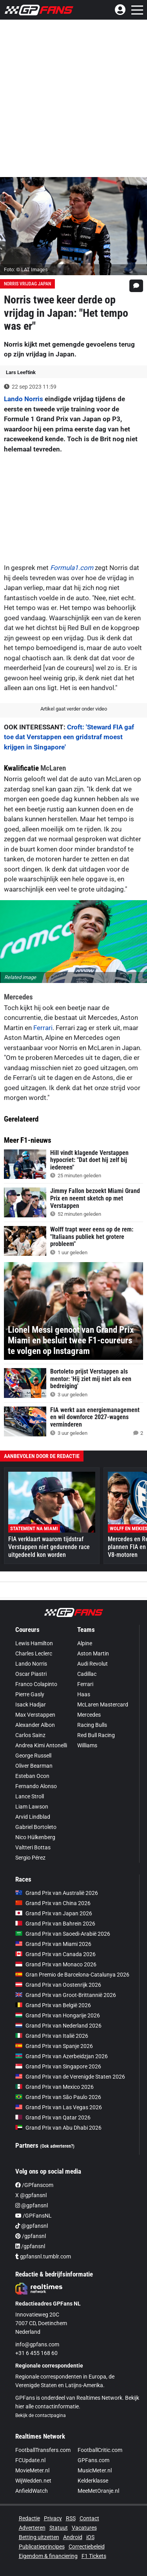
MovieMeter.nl (32, 2470)
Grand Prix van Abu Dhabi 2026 (58, 2128)
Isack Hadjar (30, 1704)
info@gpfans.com (37, 2344)
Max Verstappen (35, 1715)
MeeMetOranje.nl (98, 2491)
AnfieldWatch (31, 2491)
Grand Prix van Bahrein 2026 (55, 1923)
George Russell (33, 1755)
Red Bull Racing (96, 1735)
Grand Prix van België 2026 (53, 2005)
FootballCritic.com (100, 2450)
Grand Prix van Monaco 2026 (55, 1964)
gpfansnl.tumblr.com (43, 2256)
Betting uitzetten (39, 2537)
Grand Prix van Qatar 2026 (53, 2117)
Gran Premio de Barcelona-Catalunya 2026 (72, 1974)
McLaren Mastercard (102, 1704)
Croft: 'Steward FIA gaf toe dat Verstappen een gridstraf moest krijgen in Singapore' (69, 737)
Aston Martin (93, 1653)
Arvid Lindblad (32, 1817)
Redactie (29, 2518)
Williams (87, 1745)
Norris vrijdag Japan (27, 284)
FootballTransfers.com (43, 2450)
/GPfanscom (34, 2185)
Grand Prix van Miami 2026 (53, 1944)
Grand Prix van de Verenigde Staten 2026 (70, 2077)
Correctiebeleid (87, 2546)
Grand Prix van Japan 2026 (53, 1913)
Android (72, 2537)
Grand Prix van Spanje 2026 (54, 2046)
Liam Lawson (31, 1806)
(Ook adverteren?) (57, 2146)
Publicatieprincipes (42, 2546)
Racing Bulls (92, 1725)
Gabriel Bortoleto (35, 1827)
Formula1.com (71, 568)
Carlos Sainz (30, 1735)
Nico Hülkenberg (35, 1837)
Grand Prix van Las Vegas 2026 (58, 2107)
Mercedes (18, 996)
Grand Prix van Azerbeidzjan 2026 (61, 2056)
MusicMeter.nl (95, 2470)
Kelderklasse (93, 2480)
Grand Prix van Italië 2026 (51, 2036)
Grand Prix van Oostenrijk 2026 (58, 1985)
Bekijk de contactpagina (40, 2415)
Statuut (58, 2528)
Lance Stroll (29, 1796)
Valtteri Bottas (33, 1847)
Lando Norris (23, 399)
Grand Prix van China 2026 (53, 1903)
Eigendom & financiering (48, 2556)
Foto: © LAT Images (26, 269)
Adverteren (32, 2528)
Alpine (84, 1643)
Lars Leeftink (21, 372)
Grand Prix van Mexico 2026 (54, 2087)
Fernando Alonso (36, 1786)
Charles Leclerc (33, 1653)
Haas (83, 1694)
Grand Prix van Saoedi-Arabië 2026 (62, 1934)
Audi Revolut (92, 1664)
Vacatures (84, 2528)
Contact (89, 2518)
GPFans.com (93, 2460)
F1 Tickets (94, 2556)
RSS (71, 2518)
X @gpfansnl (31, 2195)
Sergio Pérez (30, 1857)
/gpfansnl (30, 2236)
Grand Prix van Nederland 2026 (58, 2025)
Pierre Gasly (29, 1694)
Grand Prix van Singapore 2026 (58, 2066)
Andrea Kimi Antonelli (41, 1745)
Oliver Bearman (34, 1766)
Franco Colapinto (36, 1684)
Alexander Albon (35, 1725)
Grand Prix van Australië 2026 (56, 1893)
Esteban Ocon (32, 1776)
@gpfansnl (31, 2205)
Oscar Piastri (31, 1674)
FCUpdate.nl (30, 2460)
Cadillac (86, 1674)
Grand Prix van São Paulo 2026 (58, 2097)
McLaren (53, 768)
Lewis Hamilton (34, 1643)
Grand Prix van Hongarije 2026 (57, 2015)
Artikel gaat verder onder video (73, 709)
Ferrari (43, 1028)
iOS (90, 2537)
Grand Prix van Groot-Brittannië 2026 (65, 1995)
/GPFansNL (33, 2215)
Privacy (53, 2518)
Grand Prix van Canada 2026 (55, 1954)
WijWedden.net (33, 2480)
